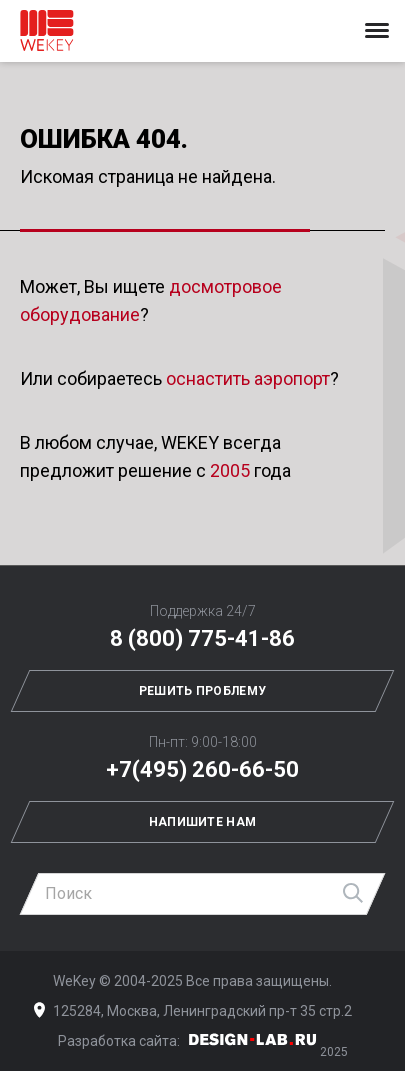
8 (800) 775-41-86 (202, 638)
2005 (230, 470)
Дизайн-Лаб (253, 1039)
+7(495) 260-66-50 (202, 769)
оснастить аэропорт (248, 378)
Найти (354, 894)
